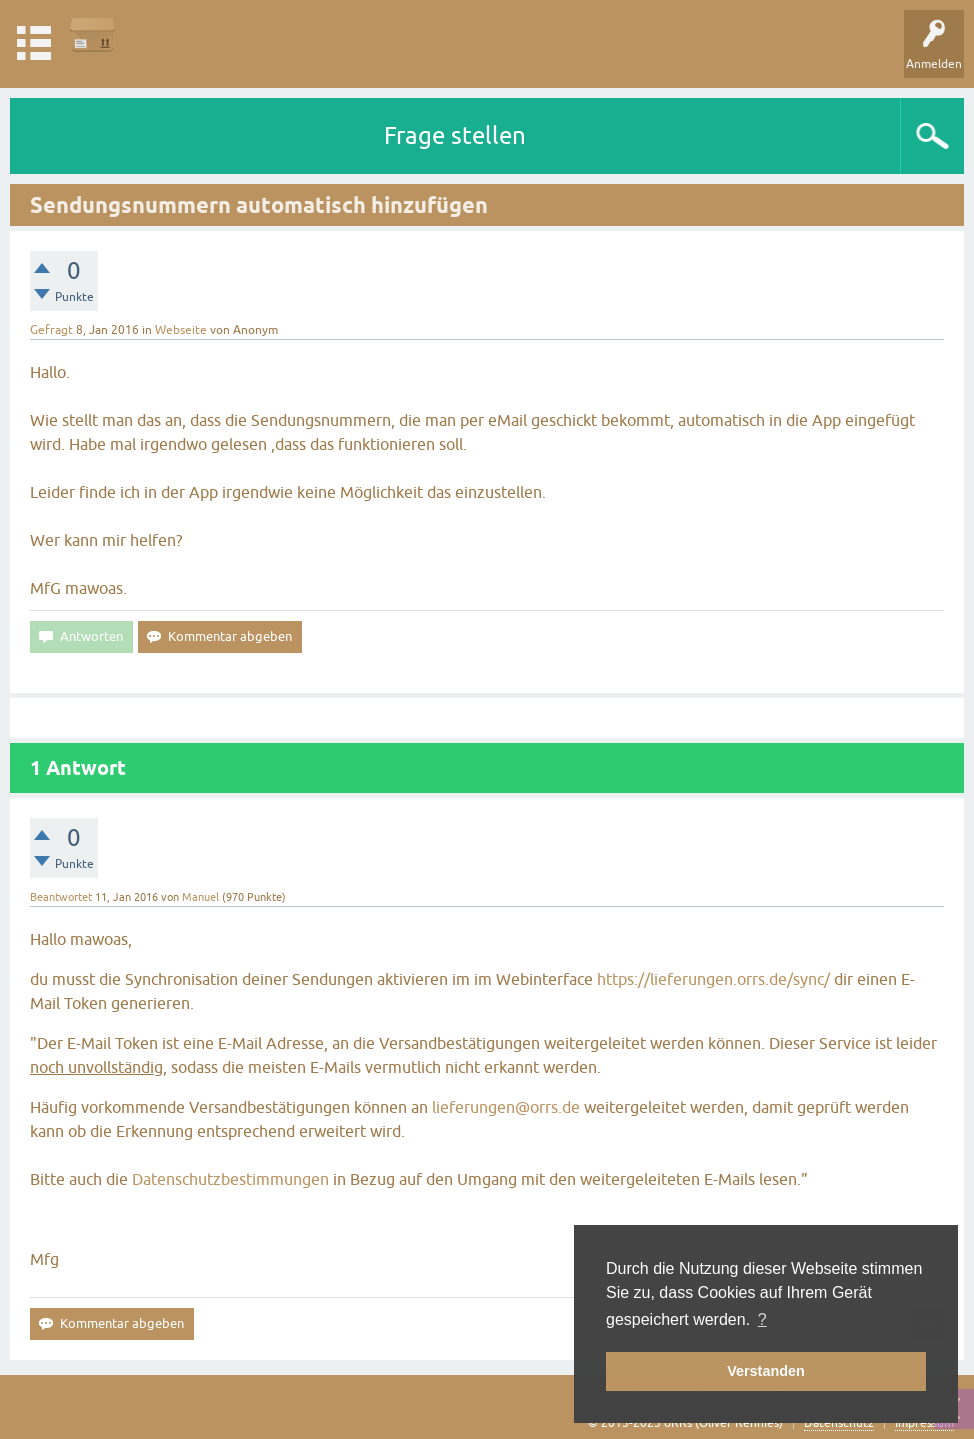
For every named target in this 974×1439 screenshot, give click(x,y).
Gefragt (51, 330)
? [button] (762, 1319)
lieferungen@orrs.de (506, 1107)
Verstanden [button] (766, 1371)
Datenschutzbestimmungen (230, 1179)
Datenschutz (839, 1423)
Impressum (924, 1423)
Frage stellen (455, 135)
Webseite (181, 330)
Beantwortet (61, 897)
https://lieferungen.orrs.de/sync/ (713, 979)
